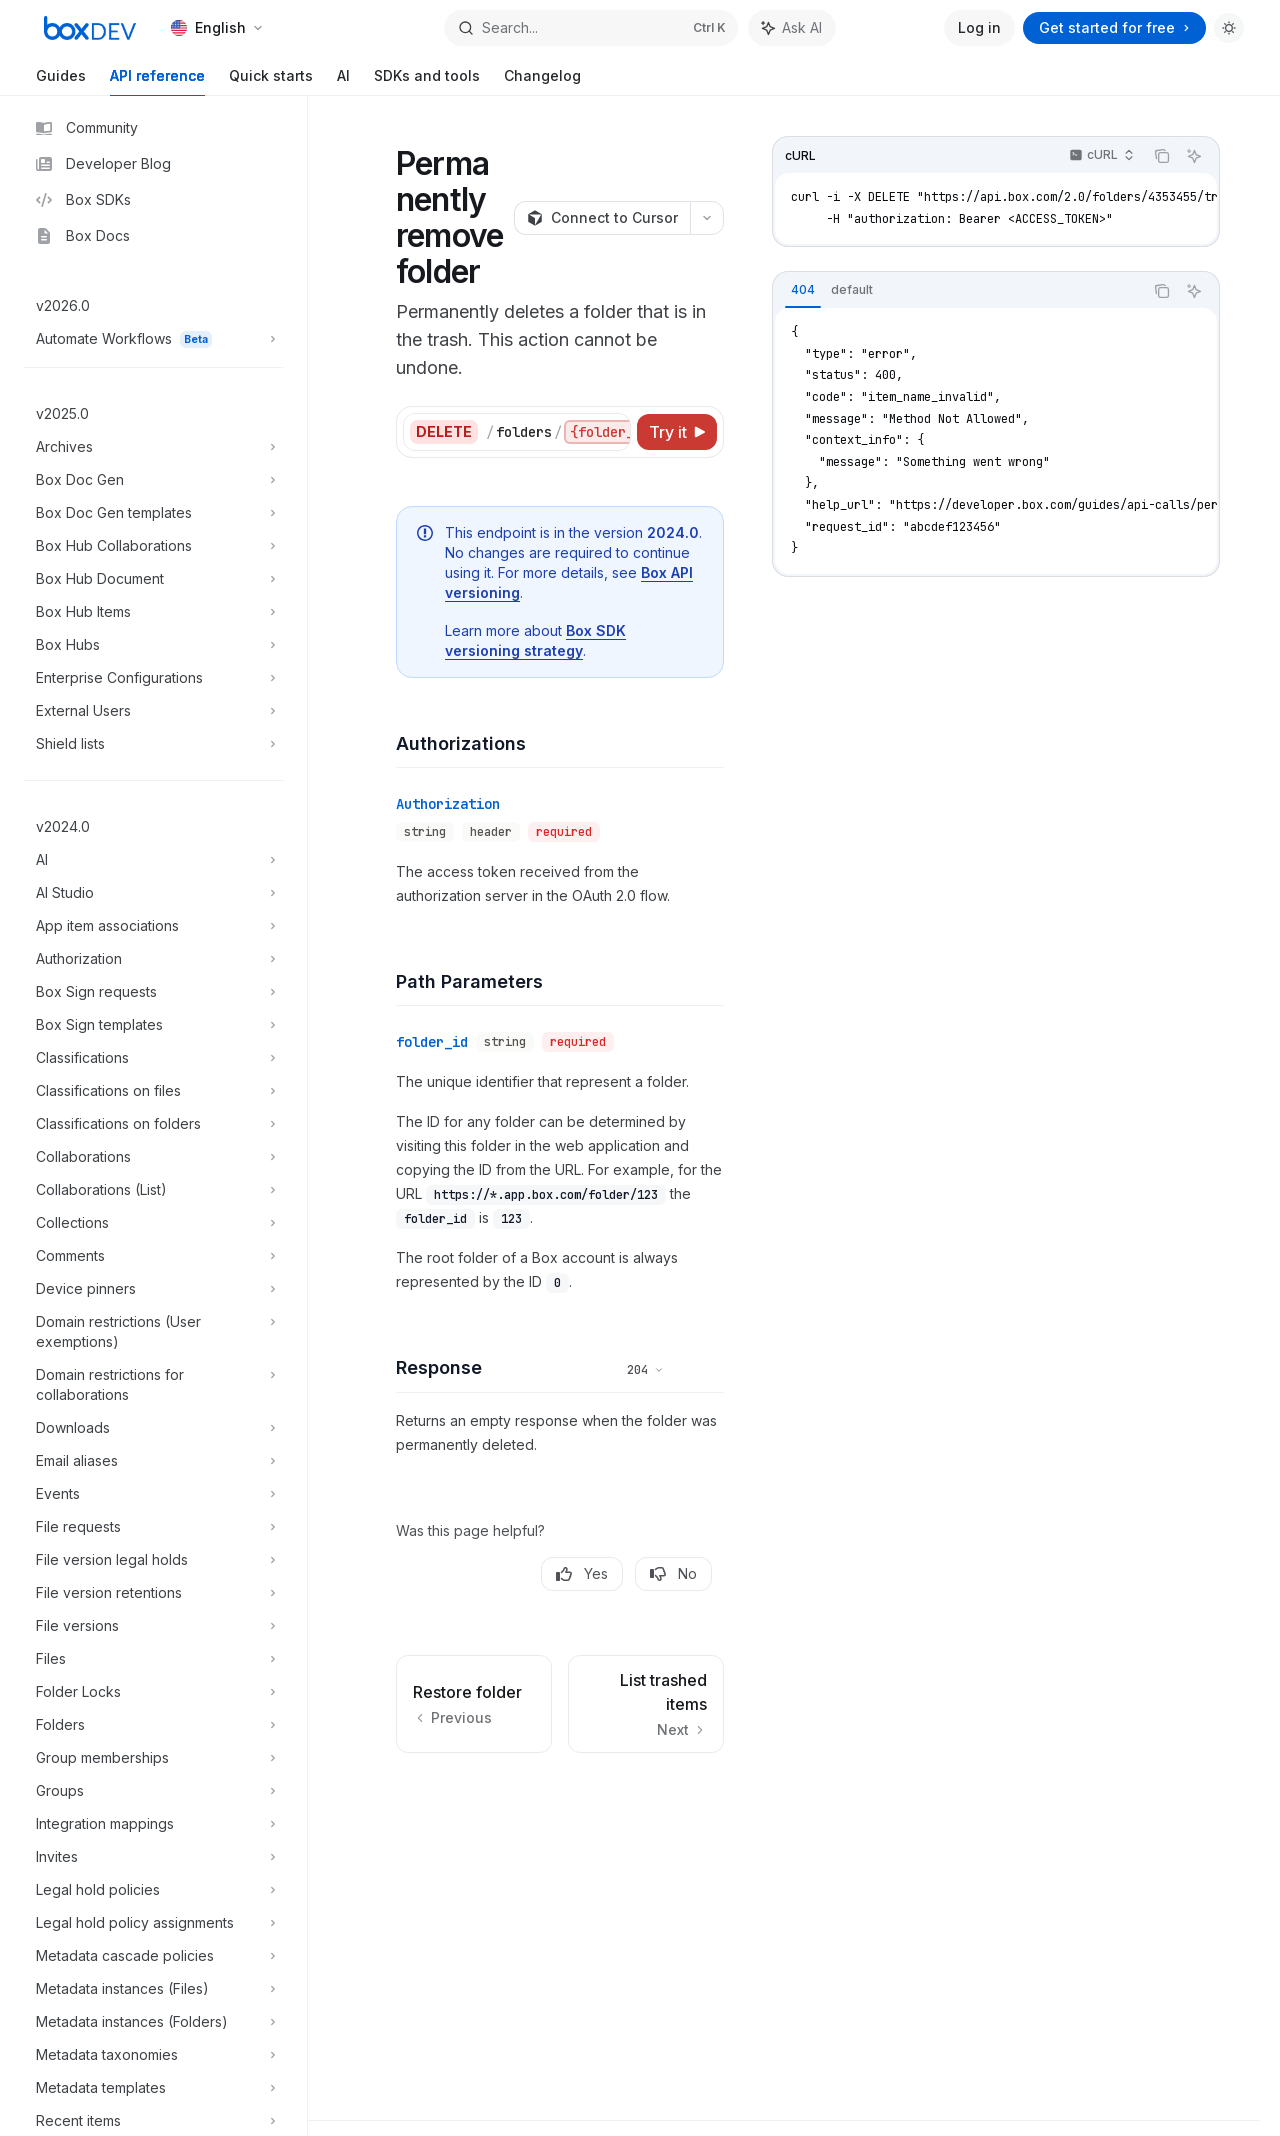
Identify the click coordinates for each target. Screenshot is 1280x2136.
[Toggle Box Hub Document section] (153, 579)
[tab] (803, 290)
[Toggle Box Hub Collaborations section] (153, 546)
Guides (61, 81)
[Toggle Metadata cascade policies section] (153, 1956)
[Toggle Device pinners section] (153, 1289)
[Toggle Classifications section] (153, 1058)
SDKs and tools (427, 81)
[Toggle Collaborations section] (153, 1157)
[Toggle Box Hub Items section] (153, 612)
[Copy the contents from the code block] (1162, 156)
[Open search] (591, 28)
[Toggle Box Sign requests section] (153, 992)
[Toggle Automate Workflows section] (153, 339)
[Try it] (677, 432)
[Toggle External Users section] (153, 711)
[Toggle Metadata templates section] (153, 2088)
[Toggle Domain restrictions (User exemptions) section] (153, 1332)
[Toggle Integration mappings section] (153, 1824)
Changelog (542, 81)
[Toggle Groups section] (153, 1791)
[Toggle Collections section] (153, 1223)
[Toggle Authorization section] (153, 959)
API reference (157, 81)
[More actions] (707, 218)
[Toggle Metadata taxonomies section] (153, 2055)
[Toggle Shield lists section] (153, 744)
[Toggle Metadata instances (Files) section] (153, 1989)
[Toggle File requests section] (153, 1527)
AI (343, 81)
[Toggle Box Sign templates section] (153, 1025)
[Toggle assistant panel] (792, 28)
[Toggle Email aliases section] (153, 1461)
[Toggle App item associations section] (153, 926)
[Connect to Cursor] (602, 218)
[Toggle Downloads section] (153, 1428)
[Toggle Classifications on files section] (153, 1091)
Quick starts (271, 81)
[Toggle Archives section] (153, 447)
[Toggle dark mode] (1229, 28)
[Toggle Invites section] (153, 1857)
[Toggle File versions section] (153, 1626)
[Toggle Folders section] (153, 1725)
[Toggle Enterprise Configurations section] (153, 678)
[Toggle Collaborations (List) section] (153, 1190)
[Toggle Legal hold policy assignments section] (153, 1923)
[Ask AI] (1194, 156)
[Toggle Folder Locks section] (153, 1692)
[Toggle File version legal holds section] (153, 1560)
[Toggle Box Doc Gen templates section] (153, 513)
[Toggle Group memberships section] (153, 1758)
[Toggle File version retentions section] (153, 1593)
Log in (979, 27)
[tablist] (958, 291)
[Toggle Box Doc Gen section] (153, 480)
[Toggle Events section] (153, 1494)
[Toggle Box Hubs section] (153, 645)
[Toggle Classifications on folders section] (153, 1124)
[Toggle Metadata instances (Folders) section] (153, 2022)
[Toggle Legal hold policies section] (153, 1890)
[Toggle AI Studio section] (153, 893)
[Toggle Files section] (153, 1659)
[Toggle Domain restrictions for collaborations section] (153, 1385)
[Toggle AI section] (153, 860)
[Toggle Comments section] (153, 1256)
